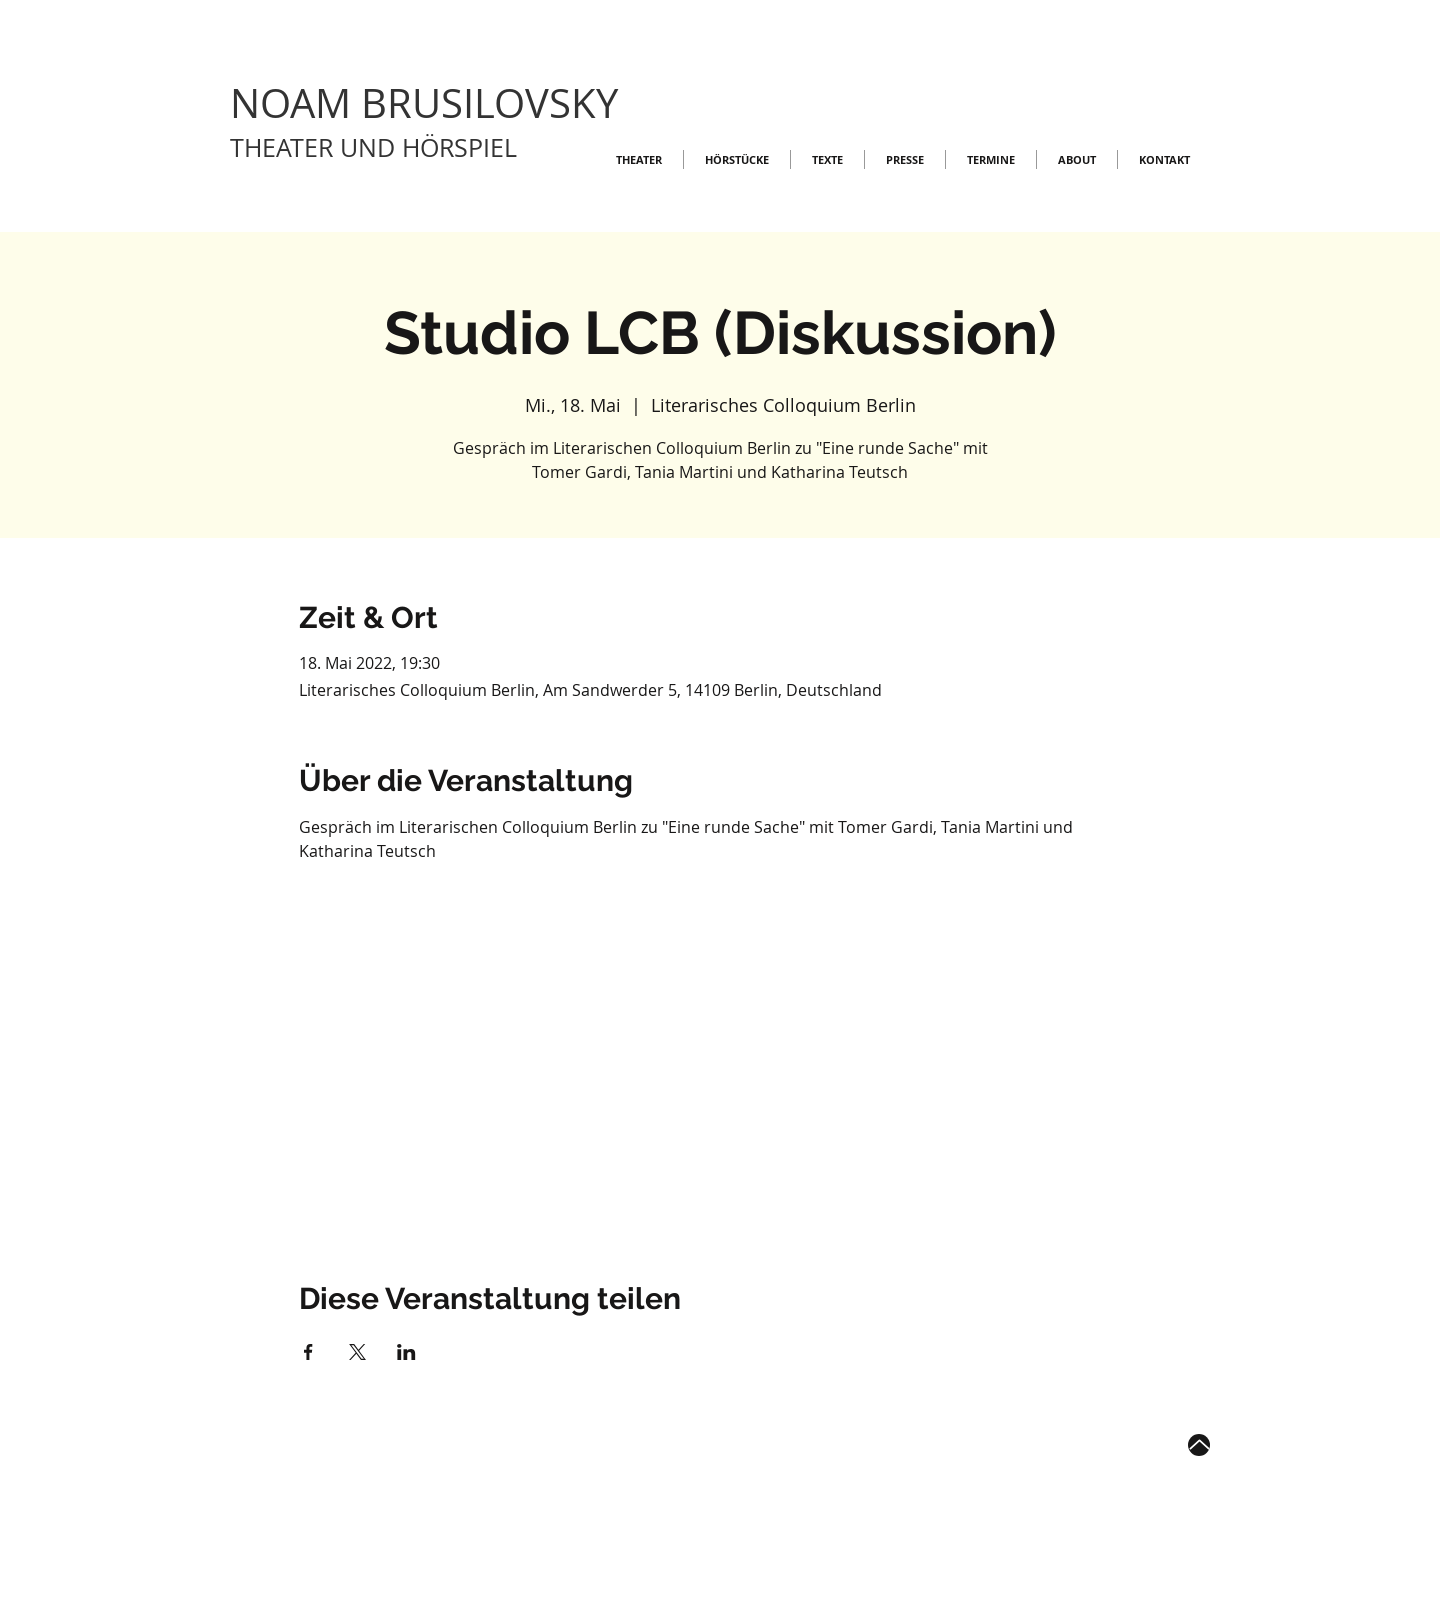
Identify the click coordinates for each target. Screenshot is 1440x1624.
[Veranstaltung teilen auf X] (357, 1352)
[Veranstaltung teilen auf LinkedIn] (406, 1352)
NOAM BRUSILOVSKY (424, 103)
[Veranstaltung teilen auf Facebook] (308, 1352)
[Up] (1199, 1445)
